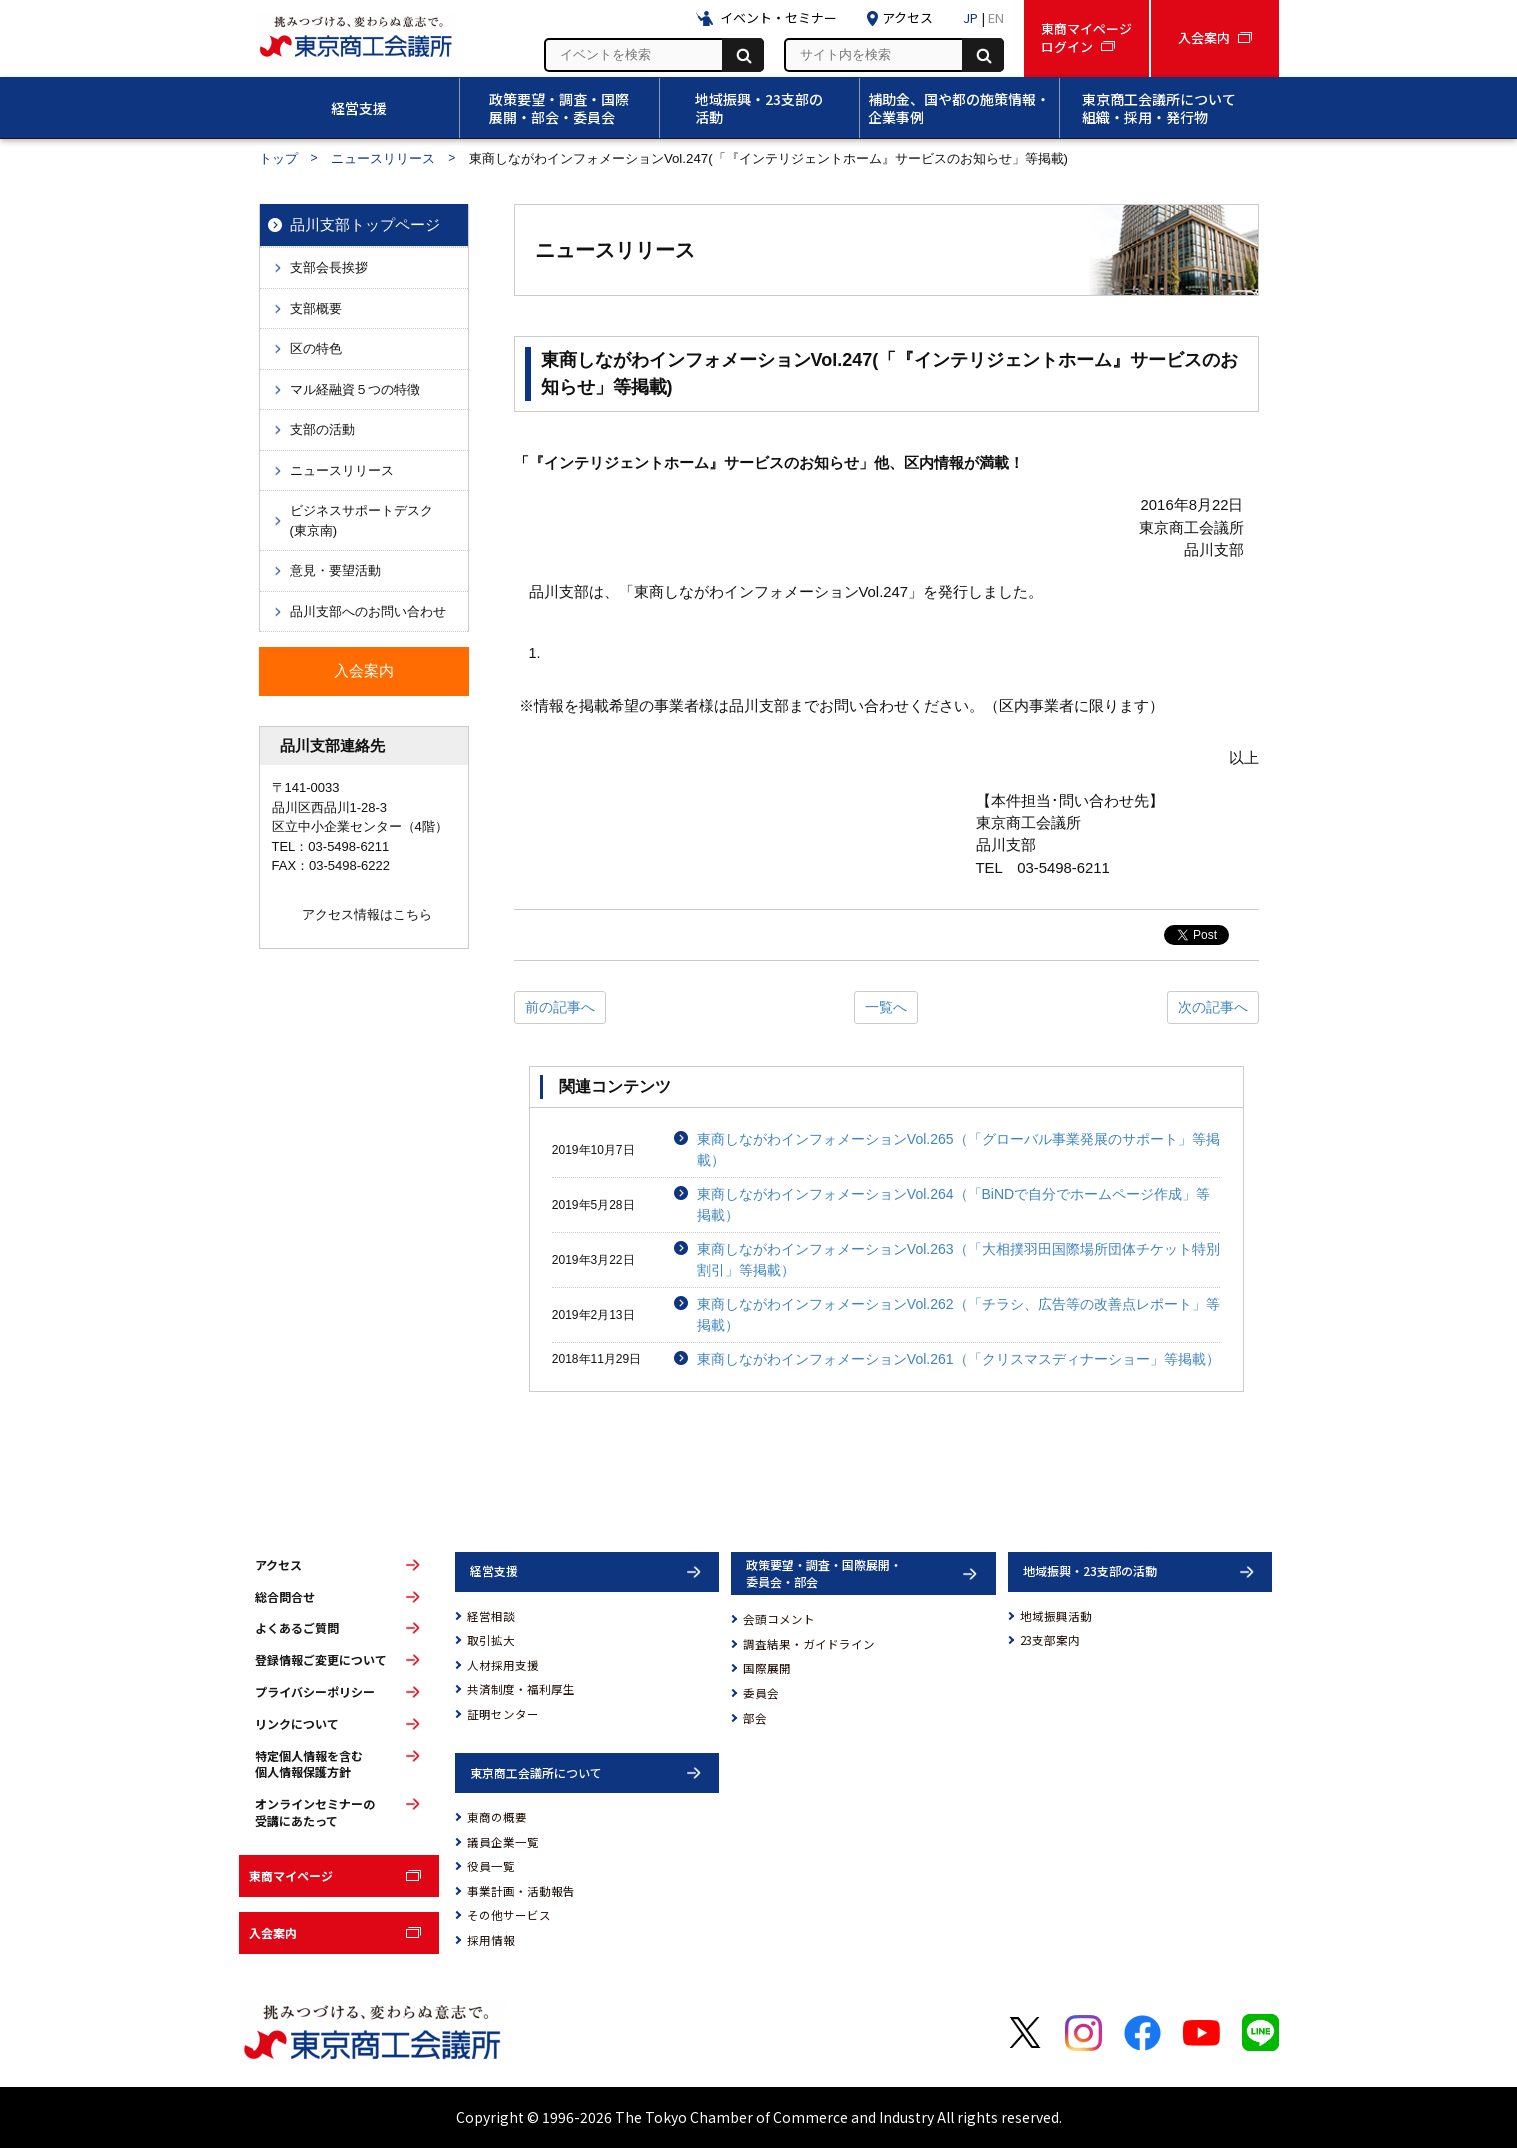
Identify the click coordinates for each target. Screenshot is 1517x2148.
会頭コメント (779, 1619)
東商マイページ (291, 1875)
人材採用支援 (503, 1665)
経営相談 (491, 1616)
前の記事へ (560, 1007)
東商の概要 (497, 1817)
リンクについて (297, 1724)
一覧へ (886, 1007)
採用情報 (491, 1940)
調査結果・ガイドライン (809, 1644)
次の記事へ (1213, 1007)
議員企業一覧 (503, 1842)
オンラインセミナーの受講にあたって (315, 1812)
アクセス (278, 1565)
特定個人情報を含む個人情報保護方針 (309, 1764)
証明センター (503, 1714)
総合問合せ (285, 1597)
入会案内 (273, 1932)
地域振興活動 (1056, 1616)
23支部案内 (1050, 1640)
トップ (278, 158)
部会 (755, 1718)
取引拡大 (491, 1640)
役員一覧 (491, 1866)
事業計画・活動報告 (521, 1891)
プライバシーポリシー (315, 1692)
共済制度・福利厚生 (521, 1689)
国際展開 (767, 1668)
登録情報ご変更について (321, 1660)
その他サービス (509, 1915)
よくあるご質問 (297, 1628)
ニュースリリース (383, 158)
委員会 (761, 1693)
